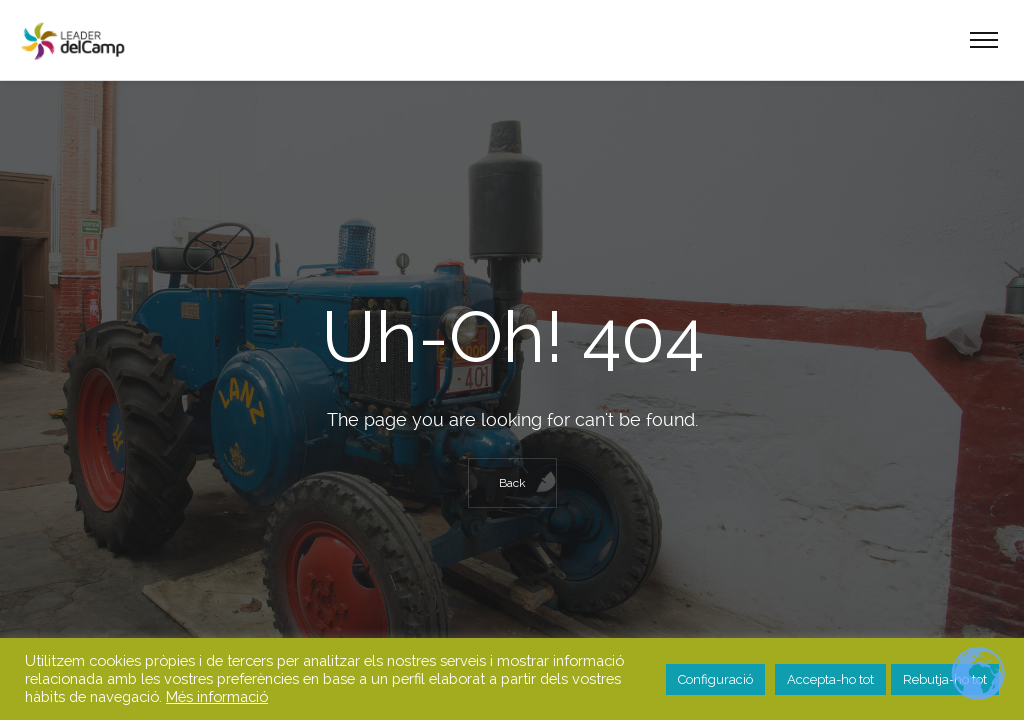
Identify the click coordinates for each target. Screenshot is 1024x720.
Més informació (217, 696)
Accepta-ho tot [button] (830, 679)
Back (512, 483)
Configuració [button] (715, 679)
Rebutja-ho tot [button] (945, 679)
